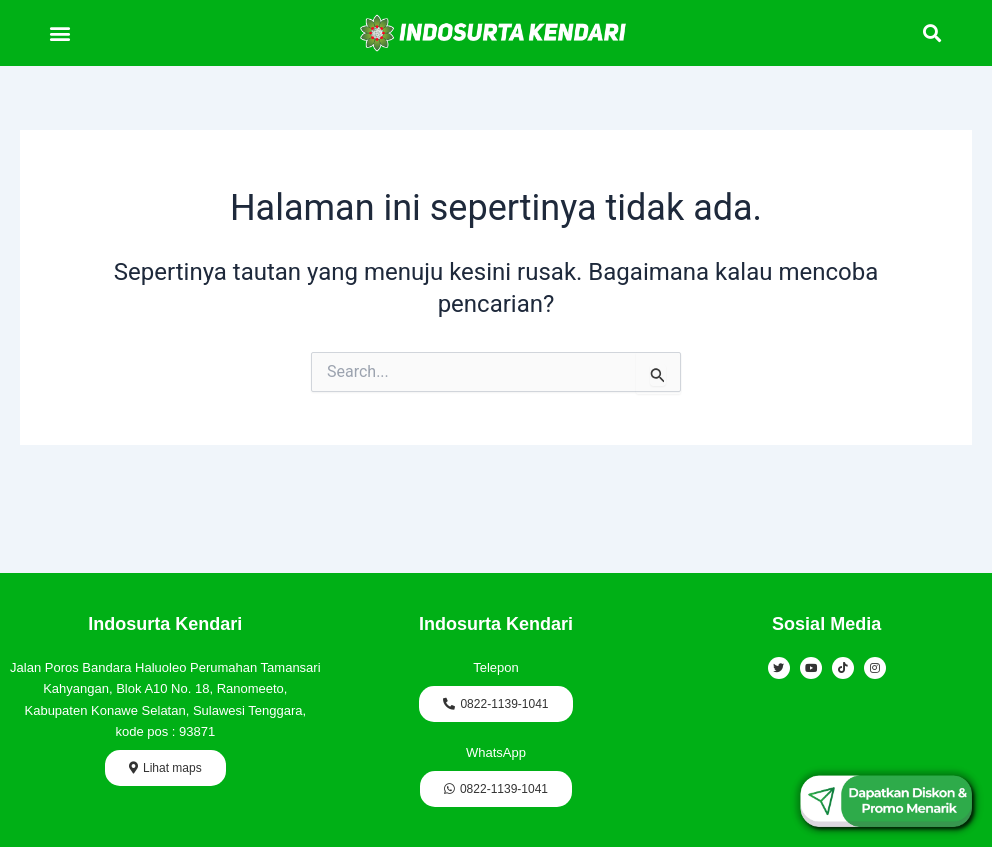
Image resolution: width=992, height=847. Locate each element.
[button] (59, 32)
